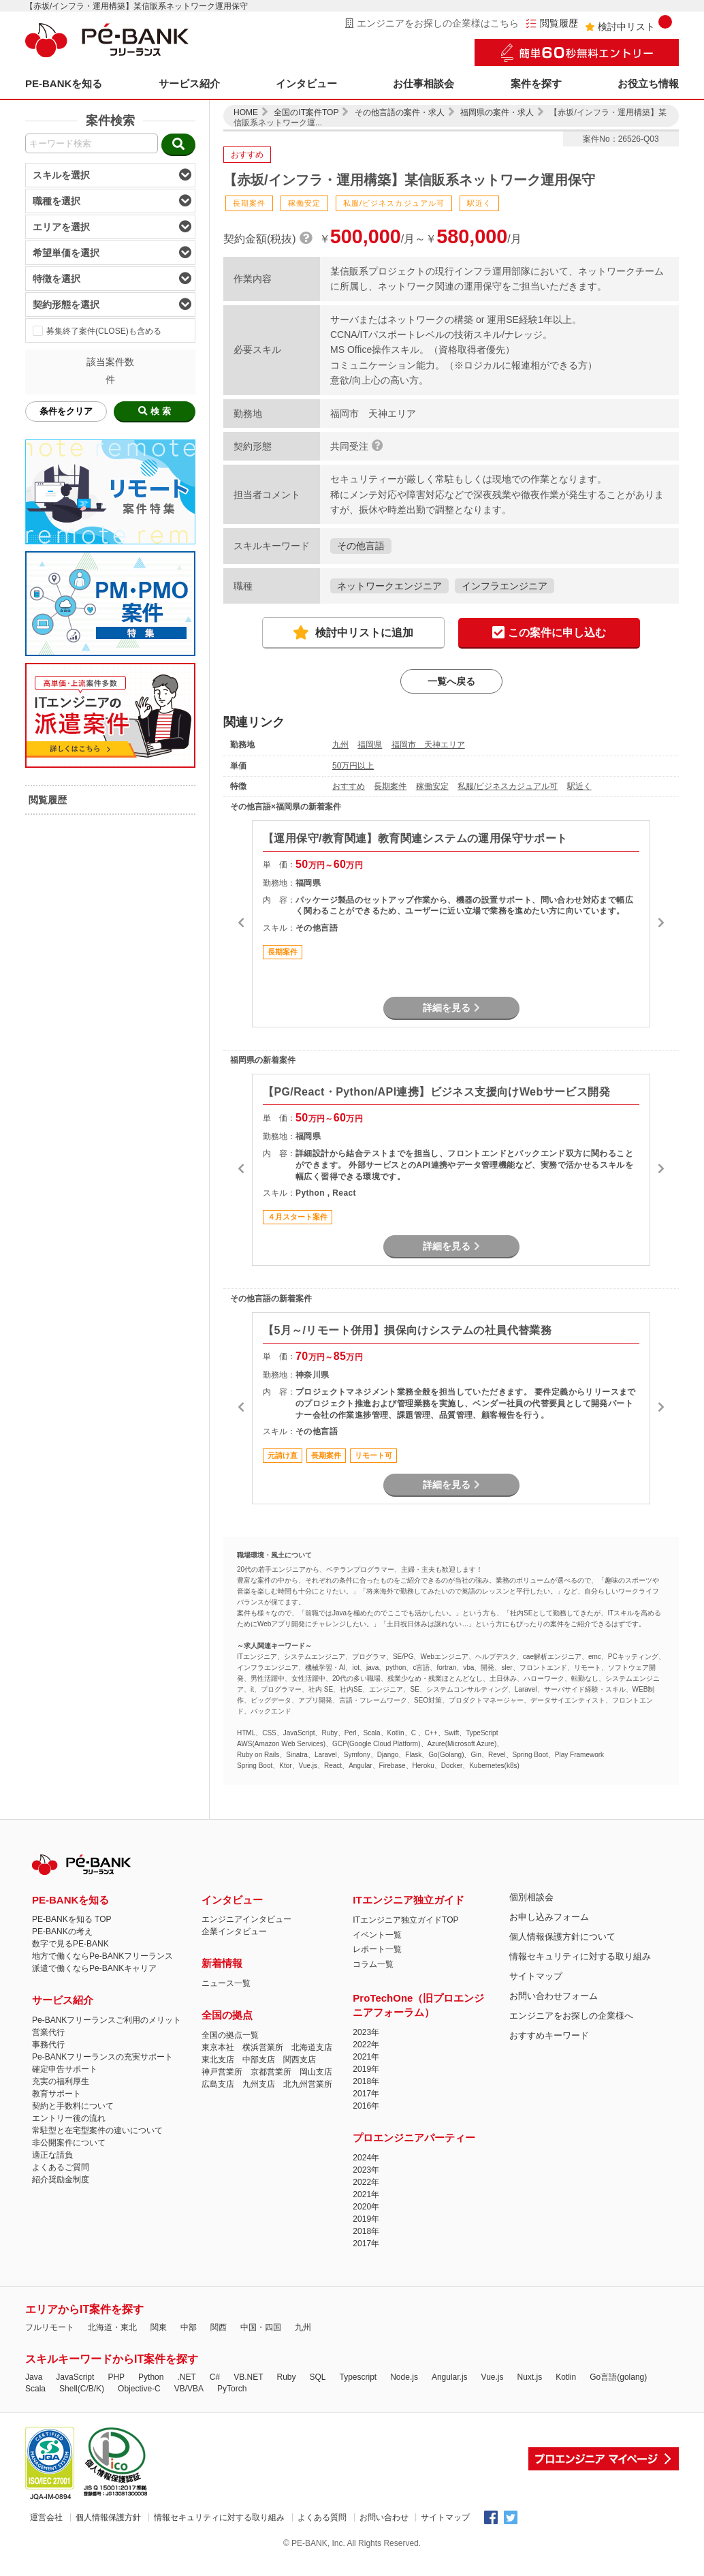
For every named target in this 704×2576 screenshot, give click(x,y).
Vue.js (492, 2377)
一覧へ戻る (451, 681)
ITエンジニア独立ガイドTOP (405, 1920)
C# (215, 2377)
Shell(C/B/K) (81, 2388)
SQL (317, 2377)
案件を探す (536, 83)
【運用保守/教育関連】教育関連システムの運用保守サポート (415, 838)
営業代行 (48, 2032)
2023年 (366, 2032)
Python (150, 2377)
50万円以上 (353, 766)
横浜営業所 (262, 2047)
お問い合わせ (384, 2517)
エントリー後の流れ (69, 2118)
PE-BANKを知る (63, 83)
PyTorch (231, 2388)
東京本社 (218, 2047)
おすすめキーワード (549, 2035)
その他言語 (361, 545)
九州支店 (258, 2084)
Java (33, 2377)
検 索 (154, 411)
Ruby (285, 2377)
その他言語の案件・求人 (400, 112)
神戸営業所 (222, 2072)
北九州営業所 (307, 2084)
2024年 (366, 2157)
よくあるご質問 (60, 2167)
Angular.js (450, 2377)
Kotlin (566, 2377)
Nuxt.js (529, 2377)
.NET (186, 2377)
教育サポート (56, 2093)
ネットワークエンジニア (389, 585)
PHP (116, 2377)
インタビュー (306, 83)
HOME (246, 112)
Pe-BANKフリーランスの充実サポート (102, 2057)
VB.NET (248, 2377)
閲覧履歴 (552, 23)
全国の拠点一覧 (230, 2035)
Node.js (404, 2377)
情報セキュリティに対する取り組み (580, 1956)
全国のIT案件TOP (306, 112)
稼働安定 (432, 786)
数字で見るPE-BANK (70, 1944)
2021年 (366, 2057)
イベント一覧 (377, 1935)
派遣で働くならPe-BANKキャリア (94, 1968)
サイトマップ (535, 1976)
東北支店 (218, 2059)
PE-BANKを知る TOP (71, 1919)
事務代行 (48, 2044)
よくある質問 (322, 2517)
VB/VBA (189, 2388)
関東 (158, 2327)
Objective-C (139, 2388)
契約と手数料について (73, 2106)
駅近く (579, 786)
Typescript (358, 2377)
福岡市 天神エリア (428, 744)
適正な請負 (52, 2155)
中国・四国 (260, 2327)
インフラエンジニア (504, 585)
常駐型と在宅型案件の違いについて (97, 2130)
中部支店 (258, 2059)
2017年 (366, 2093)
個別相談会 (531, 1897)
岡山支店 (316, 2072)
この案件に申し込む (549, 633)
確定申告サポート (64, 2069)
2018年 (366, 2081)
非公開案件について (69, 2142)
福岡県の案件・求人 (497, 112)
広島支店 (218, 2084)
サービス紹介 (189, 83)
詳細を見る (451, 1007)
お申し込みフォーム (549, 1917)
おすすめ (348, 786)
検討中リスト (628, 23)
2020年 (366, 2207)
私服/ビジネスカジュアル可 (508, 786)
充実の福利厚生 (60, 2081)
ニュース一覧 (226, 1983)
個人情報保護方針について (562, 1936)
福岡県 (369, 744)
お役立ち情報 (648, 83)
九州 (340, 744)
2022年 (366, 2044)
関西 (218, 2327)
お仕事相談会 (423, 83)
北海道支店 (311, 2047)
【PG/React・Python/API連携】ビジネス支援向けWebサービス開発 (436, 1092)
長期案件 (390, 786)
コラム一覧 (373, 1964)
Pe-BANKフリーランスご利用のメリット (106, 2020)
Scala (35, 2388)
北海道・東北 (112, 2327)
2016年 (366, 2106)
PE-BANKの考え (62, 1931)
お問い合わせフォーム (553, 1996)
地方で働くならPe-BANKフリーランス (102, 1956)
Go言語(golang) (618, 2377)
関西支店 (299, 2059)
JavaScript (75, 2377)
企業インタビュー (234, 1931)
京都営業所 (271, 2072)
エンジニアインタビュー (246, 1919)
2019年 (366, 2069)
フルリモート (49, 2327)
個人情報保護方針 (108, 2517)
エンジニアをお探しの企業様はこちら (432, 23)
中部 (188, 2327)
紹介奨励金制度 (60, 2179)
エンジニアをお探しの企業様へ (571, 2016)
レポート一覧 (377, 1949)
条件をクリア (66, 411)
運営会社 (46, 2517)
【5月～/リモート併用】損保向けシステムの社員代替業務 (407, 1330)
